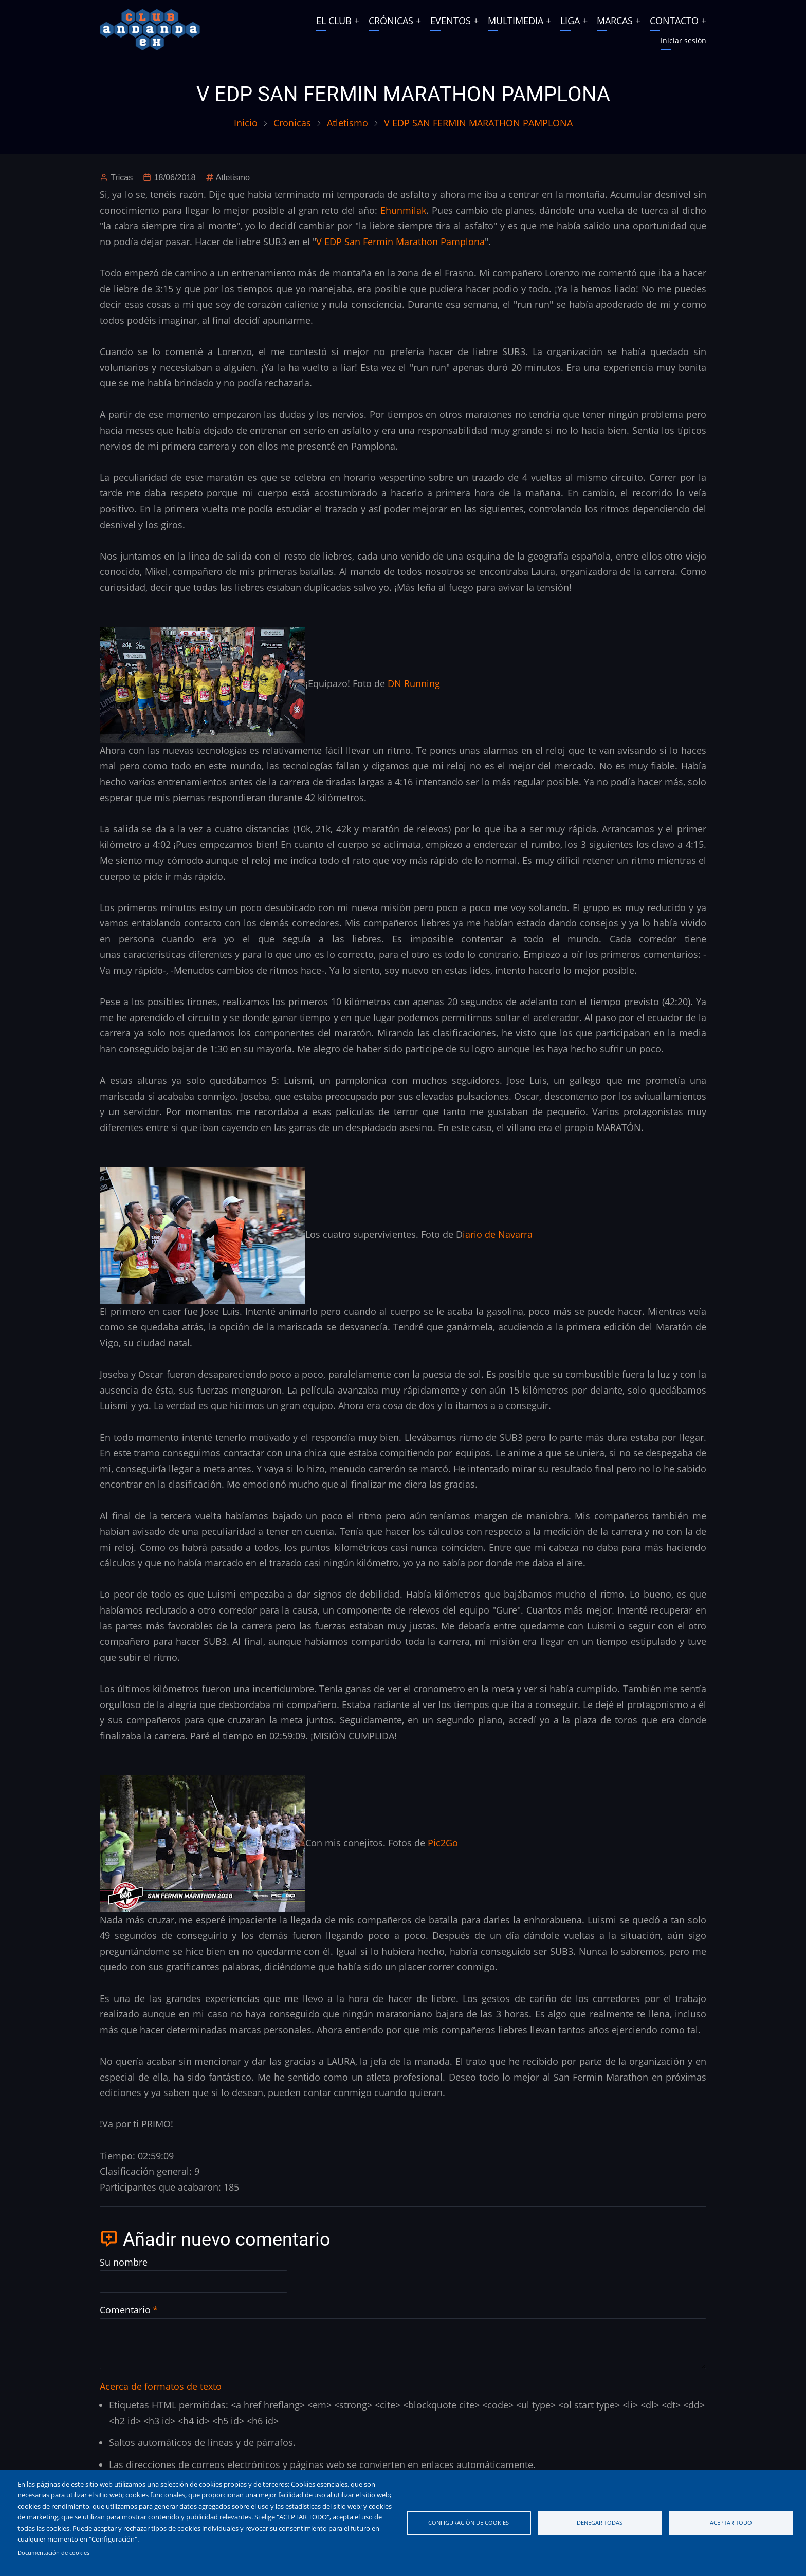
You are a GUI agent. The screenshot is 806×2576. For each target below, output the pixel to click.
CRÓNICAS (391, 20)
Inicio (246, 123)
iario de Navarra (498, 1234)
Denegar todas (599, 2522)
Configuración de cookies (468, 2522)
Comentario (125, 2310)
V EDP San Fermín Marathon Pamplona (400, 241)
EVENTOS (450, 20)
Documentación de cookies (53, 2552)
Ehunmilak (403, 210)
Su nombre (124, 2262)
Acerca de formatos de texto (161, 2386)
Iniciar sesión (683, 40)
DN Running (414, 683)
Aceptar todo (731, 2522)
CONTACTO (674, 20)
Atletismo (347, 123)
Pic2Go (441, 1842)
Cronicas (292, 123)
